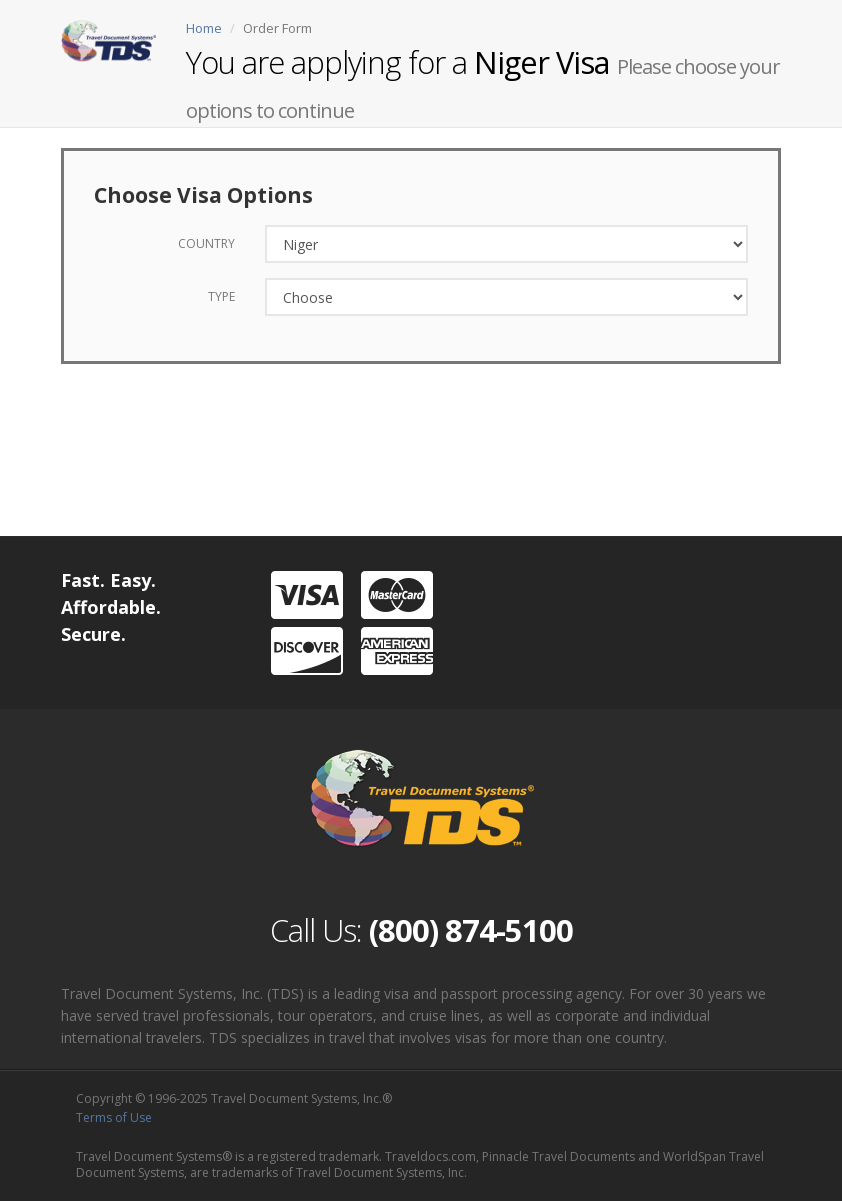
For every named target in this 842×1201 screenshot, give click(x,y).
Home (204, 28)
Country (206, 243)
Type (221, 296)
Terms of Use (114, 1117)
